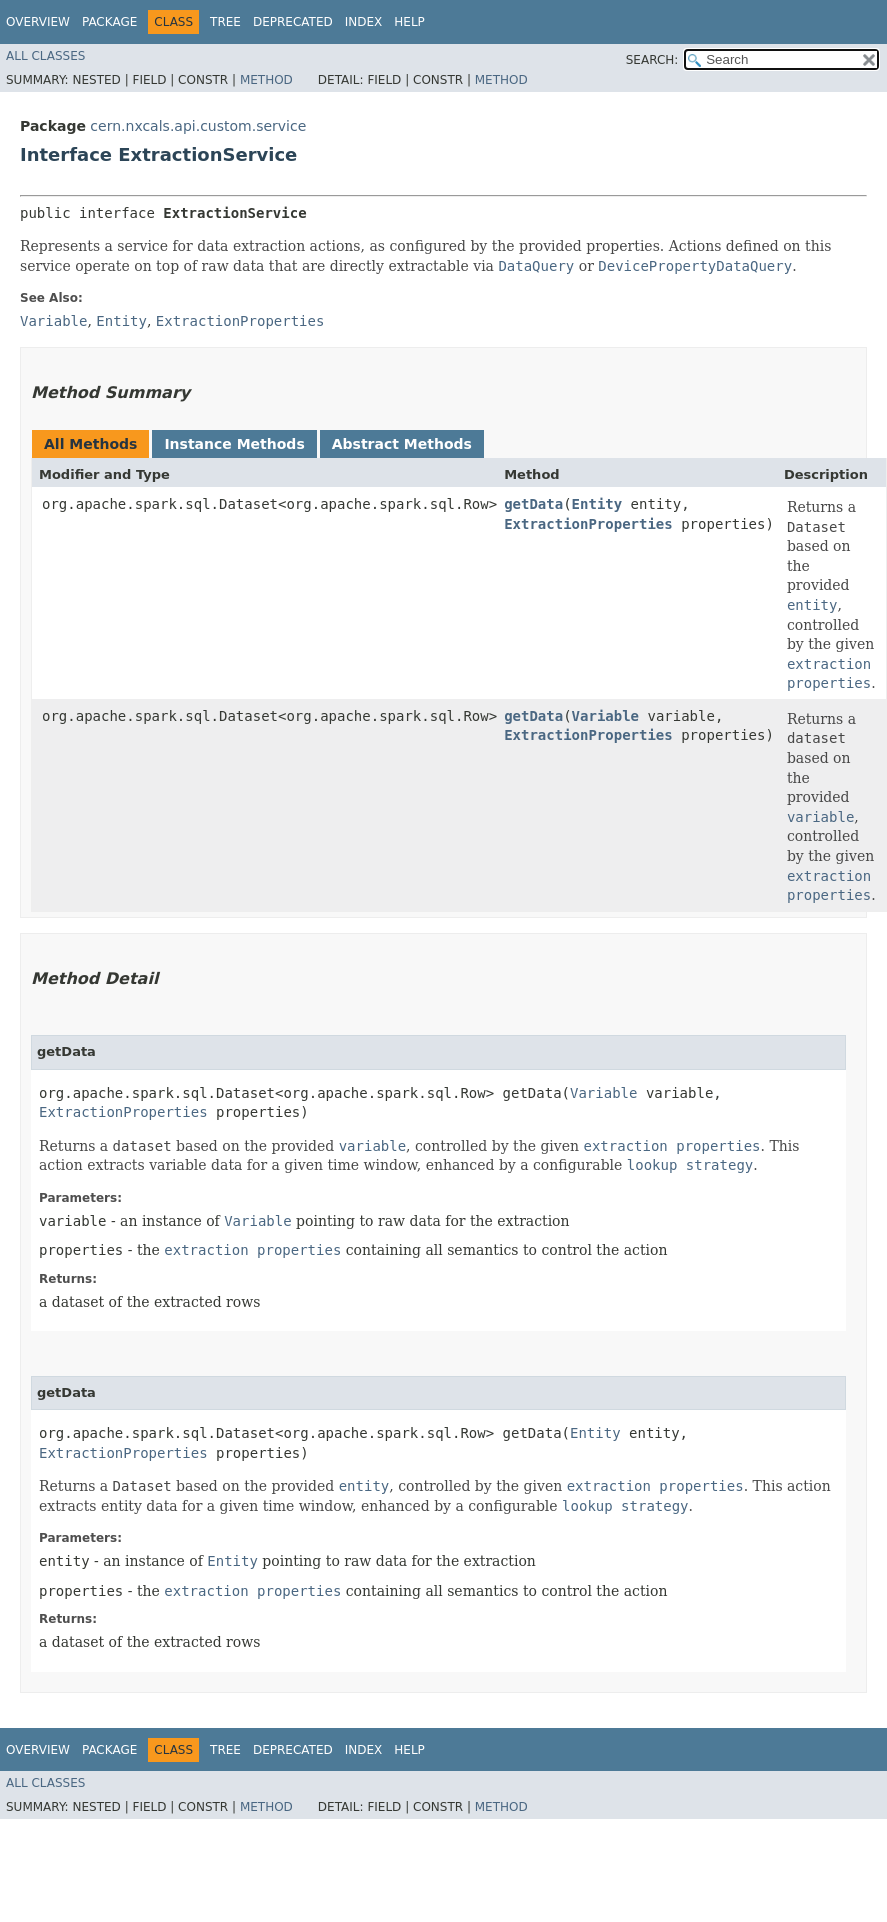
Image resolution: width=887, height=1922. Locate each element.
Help (409, 22)
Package (109, 22)
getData (533, 504)
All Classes (45, 56)
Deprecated (293, 22)
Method (266, 80)
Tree (225, 22)
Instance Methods (234, 444)
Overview (38, 22)
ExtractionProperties (588, 524)
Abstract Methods (402, 444)
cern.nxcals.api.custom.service (198, 126)
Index (364, 22)
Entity (597, 504)
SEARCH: (652, 60)
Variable (605, 716)
